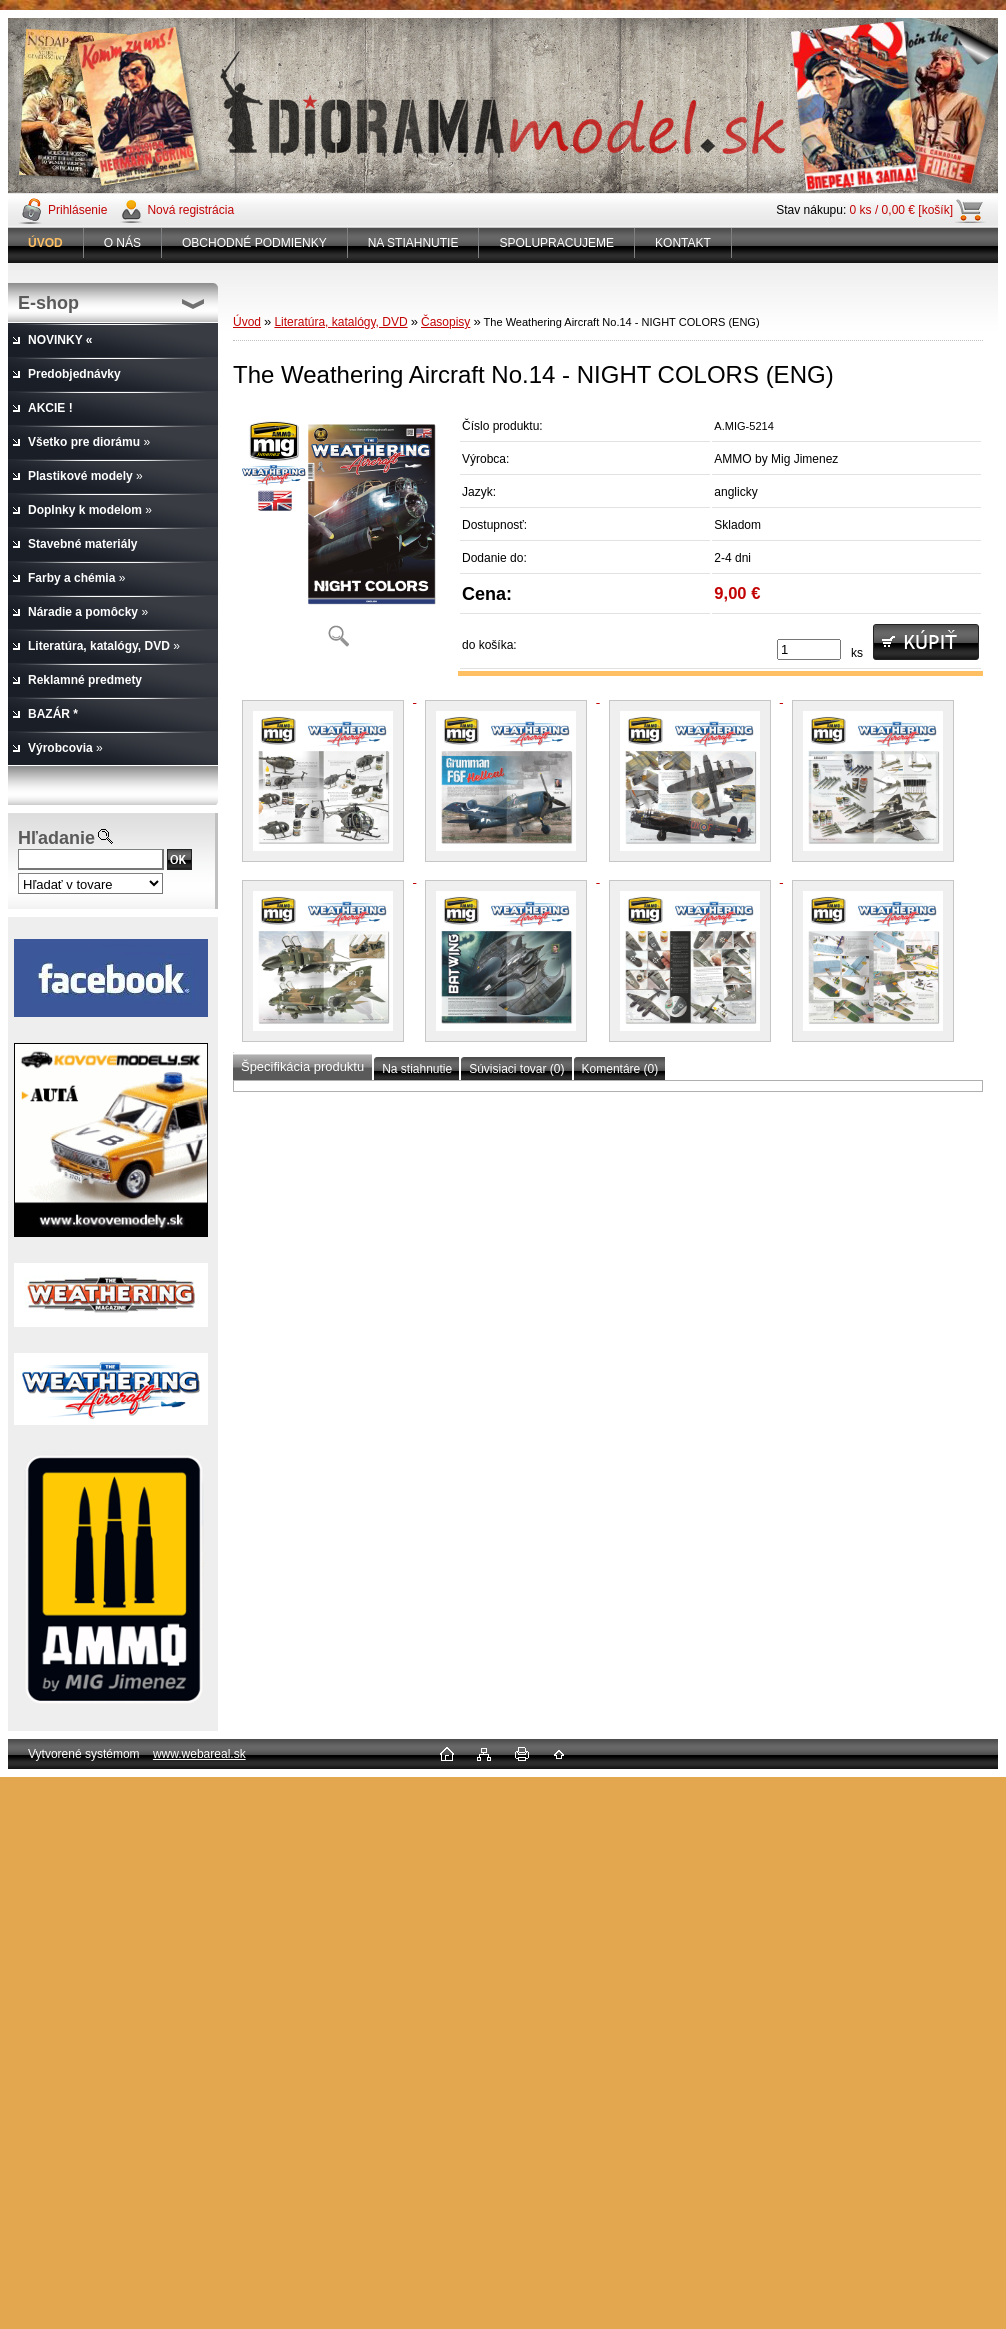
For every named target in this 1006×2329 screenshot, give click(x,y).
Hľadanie (56, 838)
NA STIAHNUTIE (413, 243)
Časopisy (445, 322)
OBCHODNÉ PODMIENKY (254, 243)
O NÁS (122, 243)
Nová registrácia (190, 210)
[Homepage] (46, 243)
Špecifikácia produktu (302, 1066)
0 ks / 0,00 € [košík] (901, 210)
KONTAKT (683, 243)
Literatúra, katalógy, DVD (340, 322)
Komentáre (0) (620, 1069)
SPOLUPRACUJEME (556, 243)
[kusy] (809, 649)
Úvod (247, 322)
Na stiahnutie (417, 1069)
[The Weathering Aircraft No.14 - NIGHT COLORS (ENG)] (338, 534)
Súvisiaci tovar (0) (516, 1069)
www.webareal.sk (199, 1754)
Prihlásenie (77, 210)
